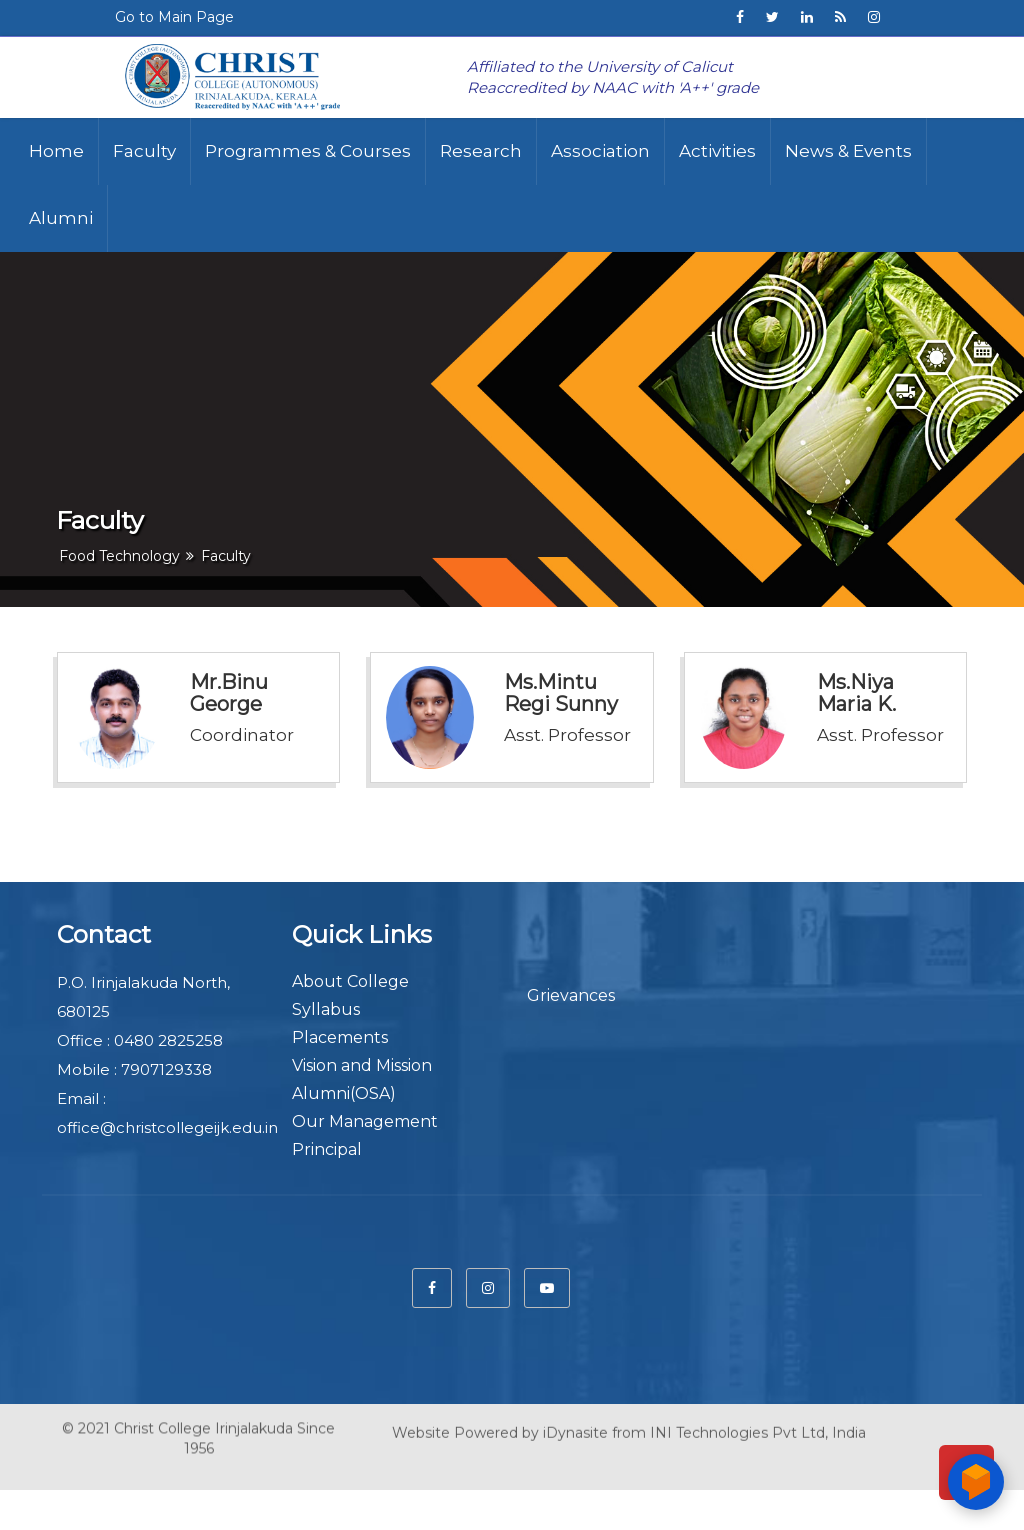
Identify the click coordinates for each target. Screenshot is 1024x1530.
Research (481, 151)
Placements (340, 1037)
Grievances (571, 995)
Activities (717, 151)
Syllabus (326, 1009)
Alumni (61, 218)
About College (350, 981)
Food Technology (119, 556)
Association (600, 151)
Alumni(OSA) (344, 1093)
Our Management (365, 1121)
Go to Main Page (174, 17)
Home (56, 151)
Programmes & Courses (308, 151)
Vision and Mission (362, 1065)
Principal (327, 1149)
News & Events (848, 151)
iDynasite (575, 1427)
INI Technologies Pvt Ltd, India (758, 1427)
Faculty (144, 151)
